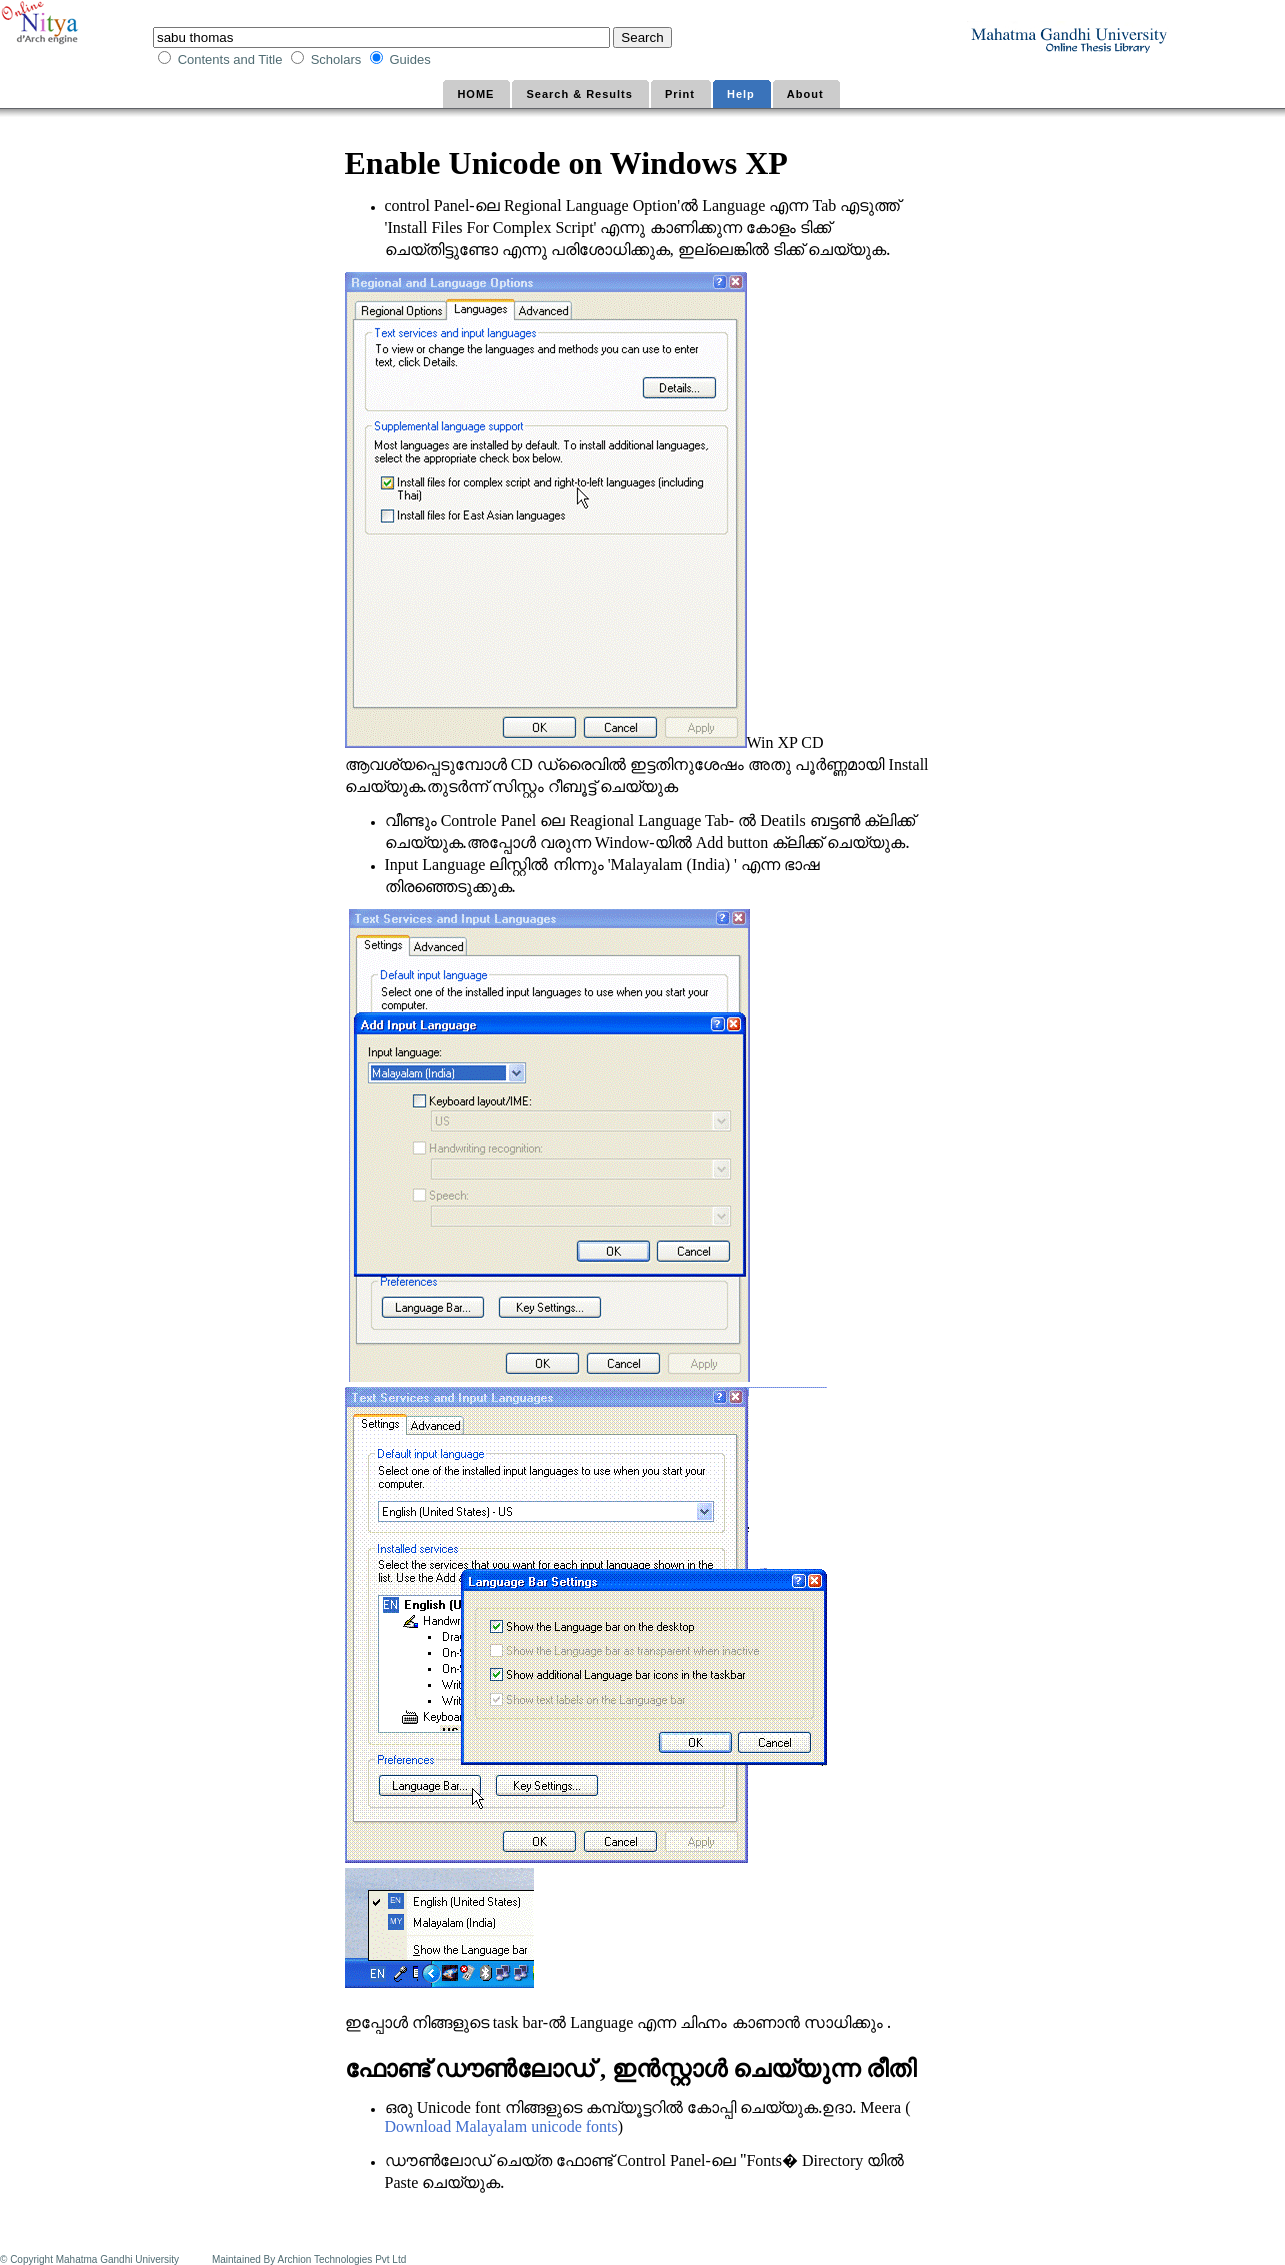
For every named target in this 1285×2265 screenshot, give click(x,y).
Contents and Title (232, 59)
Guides (411, 59)
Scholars (338, 59)
